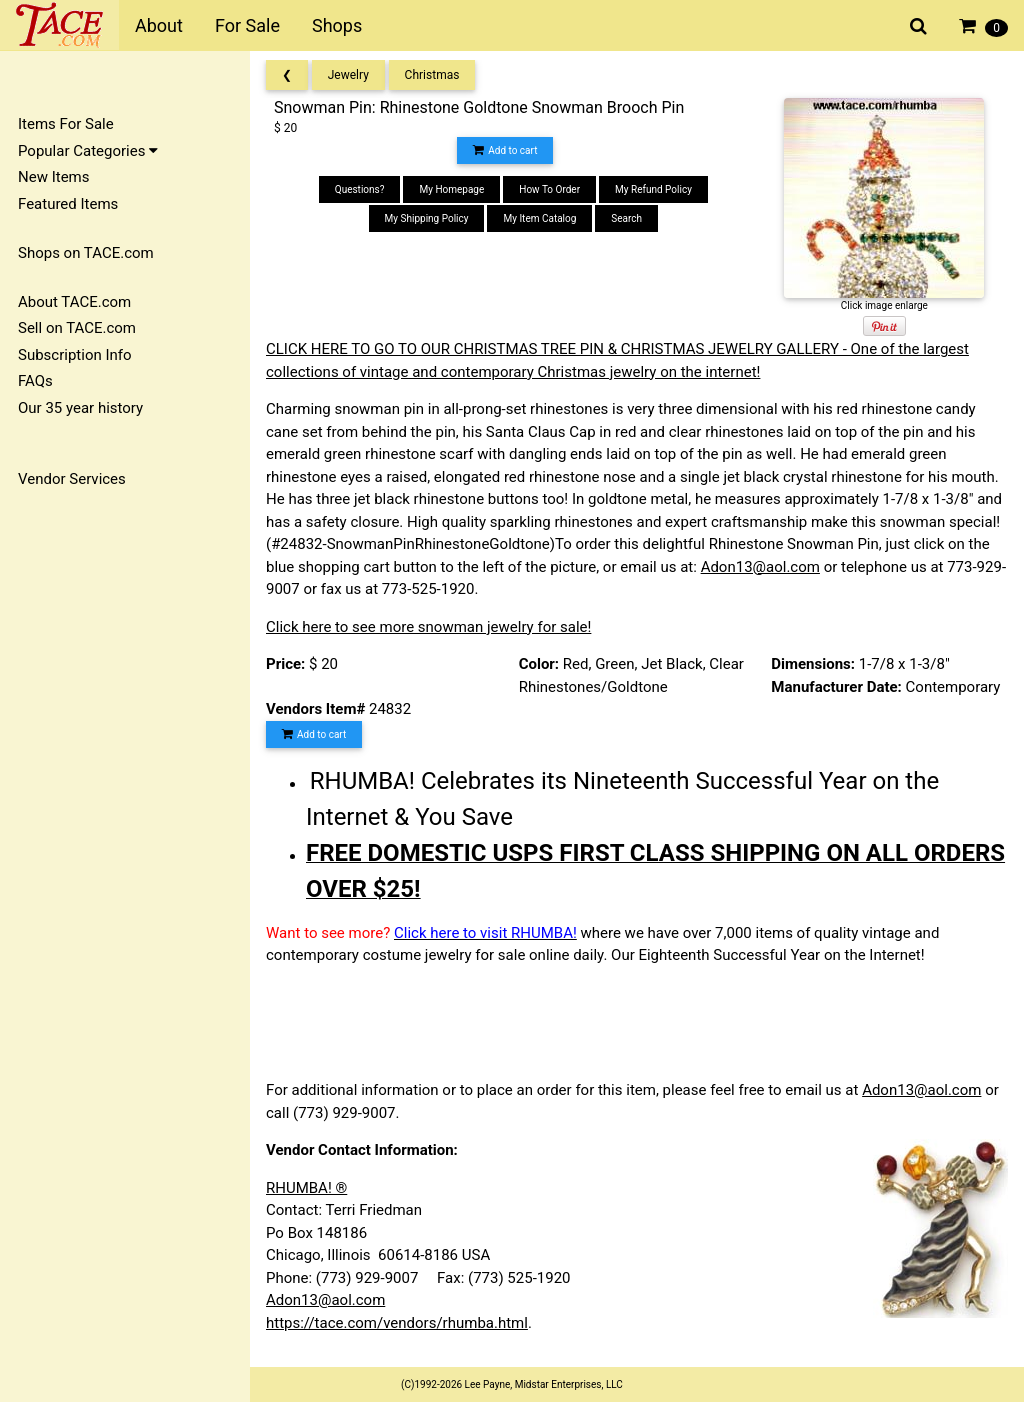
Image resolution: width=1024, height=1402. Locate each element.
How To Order (549, 189)
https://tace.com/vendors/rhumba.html (397, 1323)
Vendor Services (72, 479)
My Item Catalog (539, 218)
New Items (53, 177)
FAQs (35, 381)
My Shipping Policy (427, 218)
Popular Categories (88, 151)
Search (626, 218)
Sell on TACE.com (77, 328)
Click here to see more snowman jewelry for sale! (428, 627)
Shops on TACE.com (86, 253)
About (159, 25)
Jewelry (348, 75)
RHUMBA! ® (306, 1188)
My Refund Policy (653, 189)
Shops (337, 25)
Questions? (360, 189)
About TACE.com (74, 302)
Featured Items (68, 204)
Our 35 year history (80, 408)
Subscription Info (75, 355)
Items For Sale (66, 124)
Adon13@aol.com (760, 567)
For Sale (247, 25)
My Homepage (451, 189)
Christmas (432, 75)
